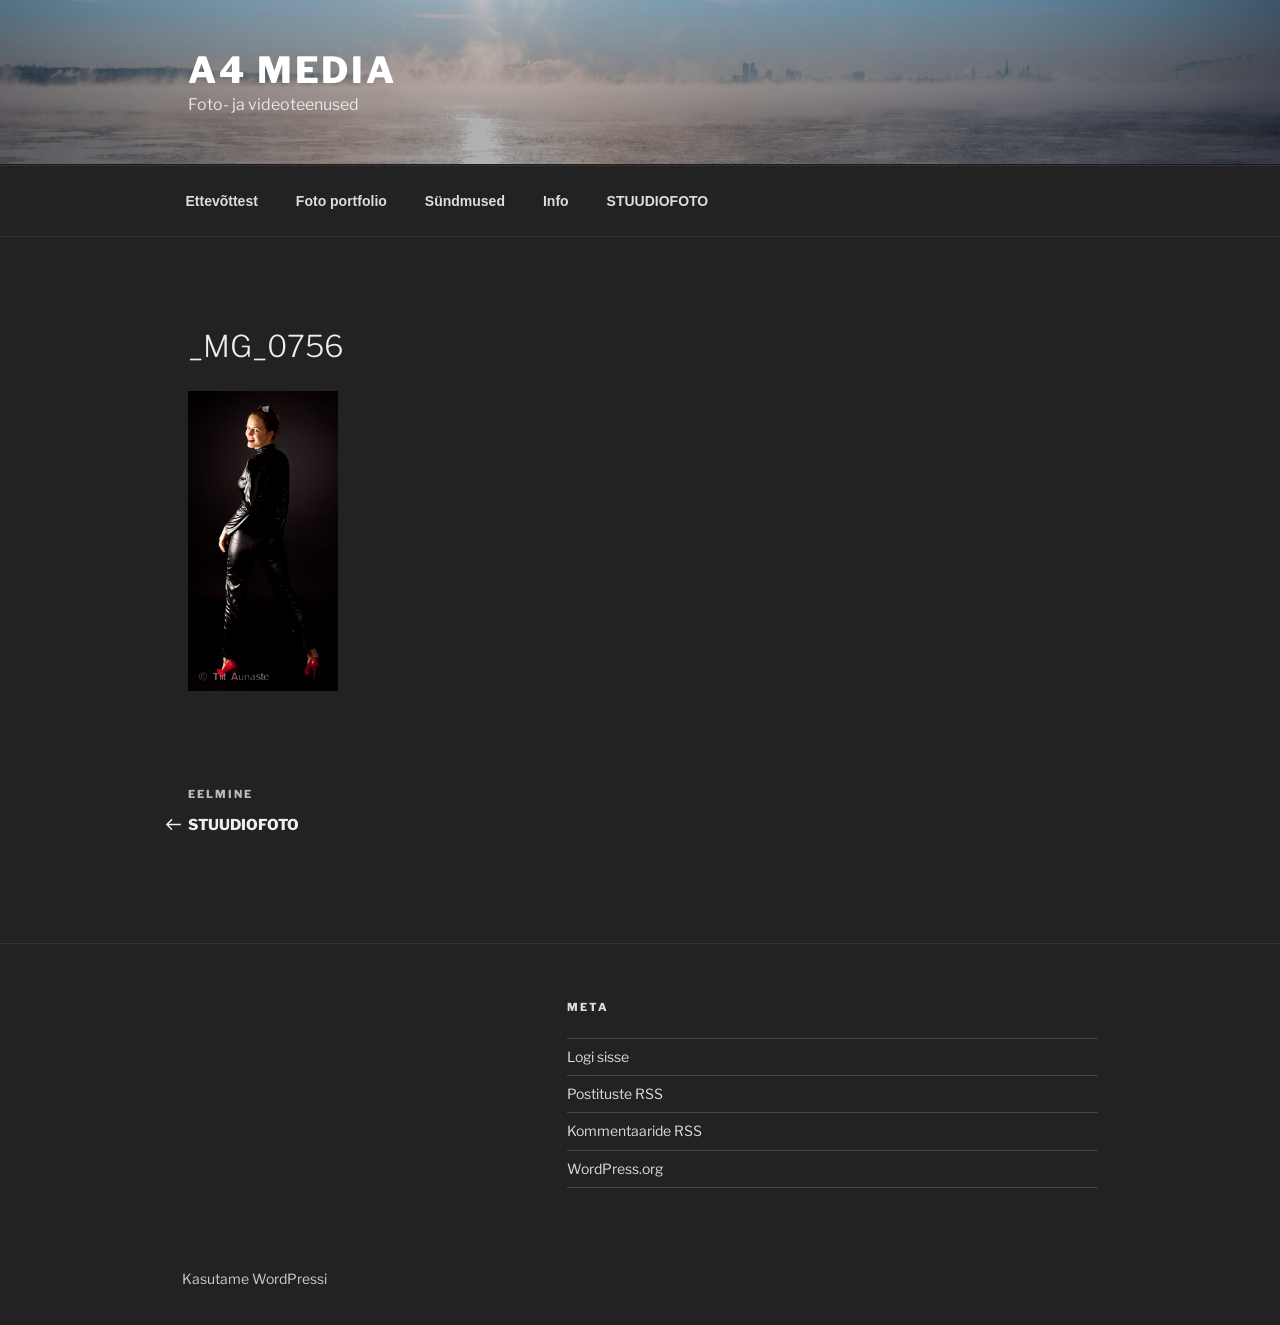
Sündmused (465, 201)
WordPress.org (615, 1168)
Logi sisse (598, 1056)
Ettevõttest (222, 201)
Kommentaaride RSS (634, 1130)
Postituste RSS (615, 1093)
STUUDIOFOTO (658, 201)
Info (556, 201)
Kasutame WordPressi (254, 1278)
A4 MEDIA (292, 70)
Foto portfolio (341, 201)
